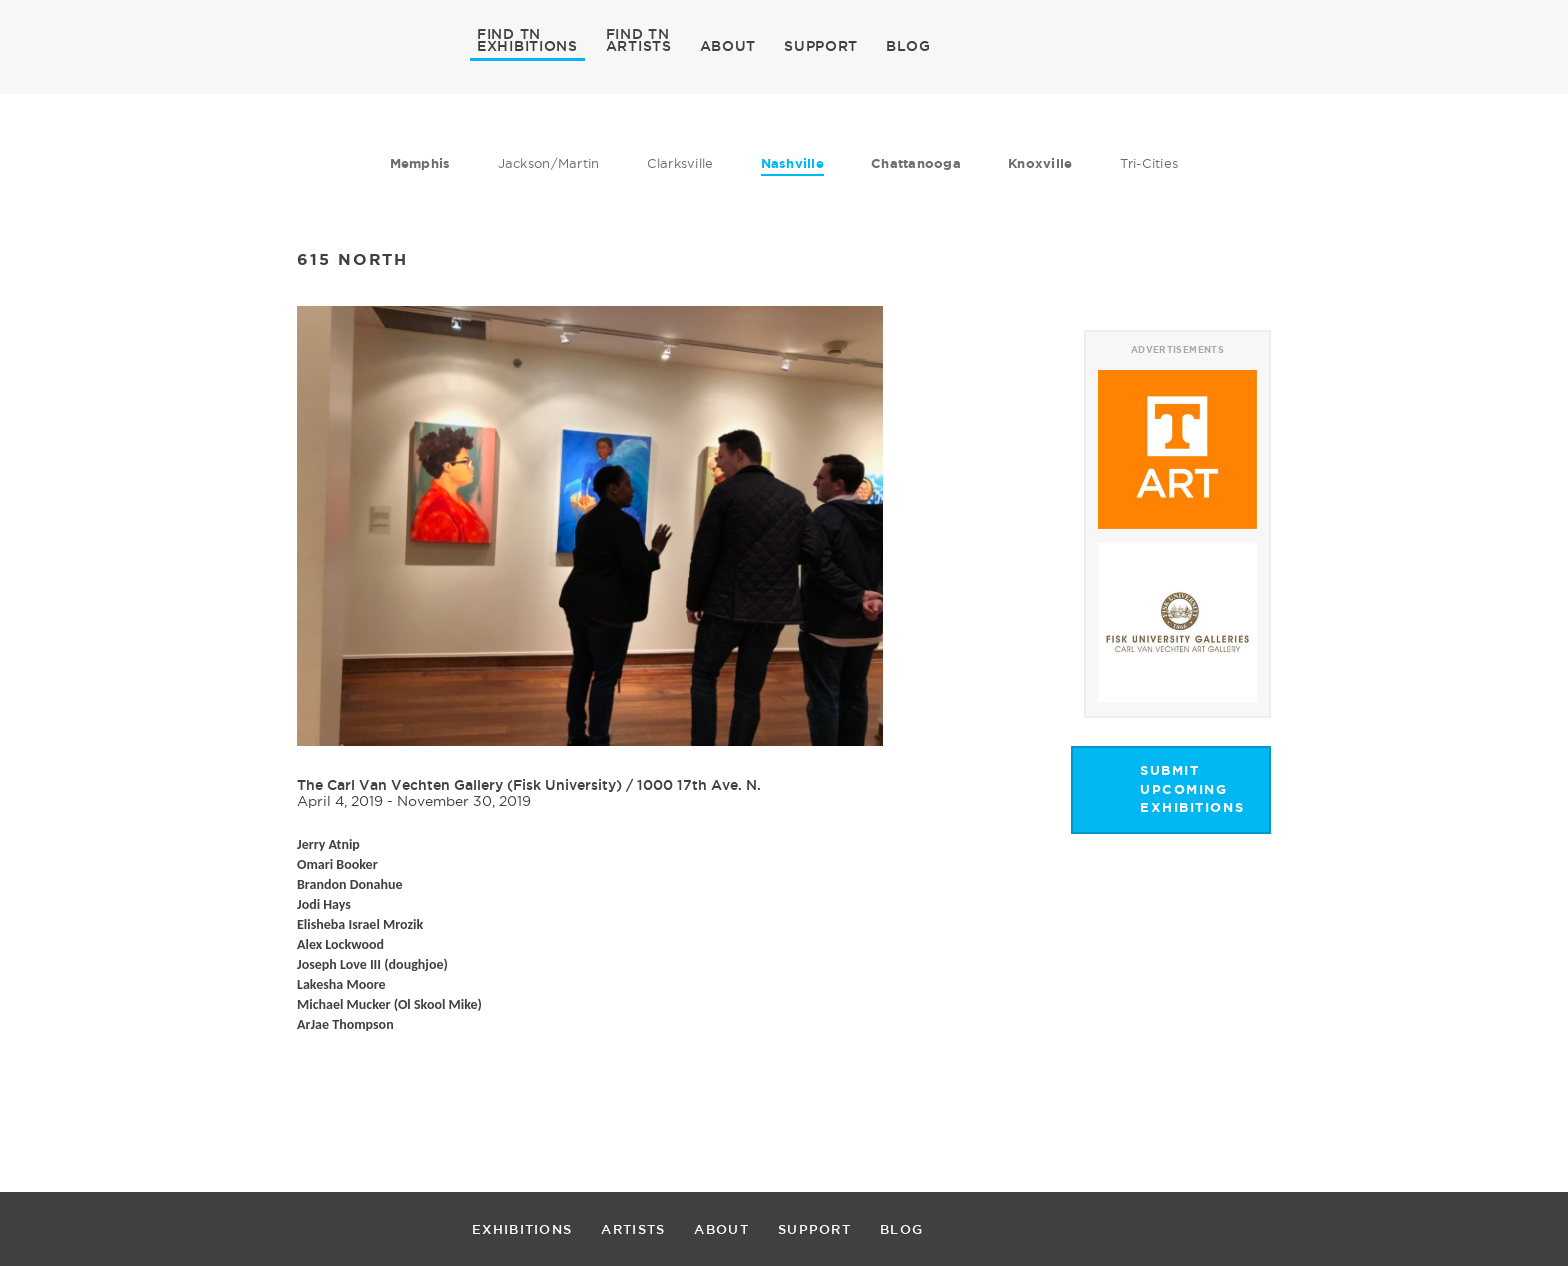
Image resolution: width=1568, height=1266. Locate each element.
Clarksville (680, 163)
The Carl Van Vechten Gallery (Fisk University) (459, 785)
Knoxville (1040, 163)
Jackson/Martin (549, 163)
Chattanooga (916, 163)
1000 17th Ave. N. (699, 785)
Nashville (792, 163)
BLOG (908, 46)
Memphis (420, 163)
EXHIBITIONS (527, 45)
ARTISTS (639, 45)
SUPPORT (821, 46)
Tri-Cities (1149, 163)
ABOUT (728, 46)
